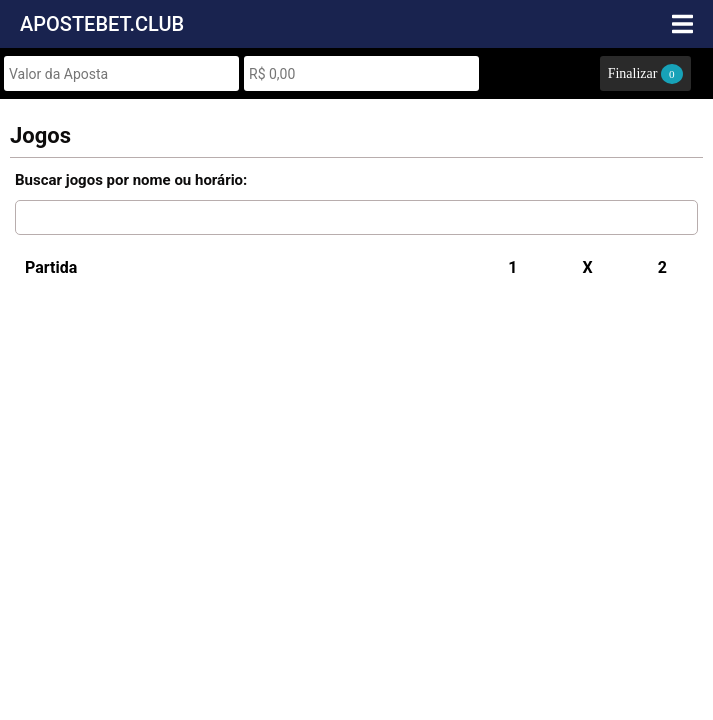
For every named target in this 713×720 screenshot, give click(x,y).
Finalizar (645, 74)
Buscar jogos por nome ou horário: (131, 180)
